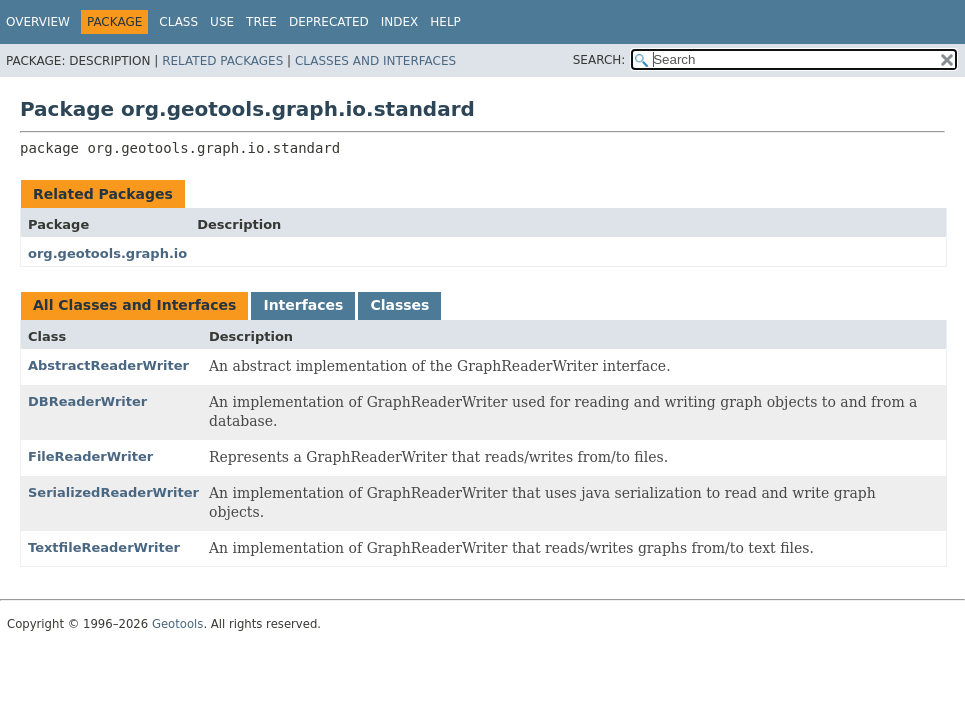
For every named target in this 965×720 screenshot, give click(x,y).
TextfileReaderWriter (104, 547)
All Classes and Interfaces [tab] (134, 305)
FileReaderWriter (90, 456)
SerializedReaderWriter (113, 492)
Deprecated (329, 22)
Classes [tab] (399, 305)
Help (445, 22)
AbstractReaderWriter (108, 365)
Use (222, 22)
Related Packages (222, 61)
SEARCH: (599, 60)
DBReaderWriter (87, 401)
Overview (38, 22)
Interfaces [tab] (303, 305)
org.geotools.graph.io (107, 253)
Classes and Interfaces (375, 61)
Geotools (177, 624)
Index (400, 22)
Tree (261, 22)
